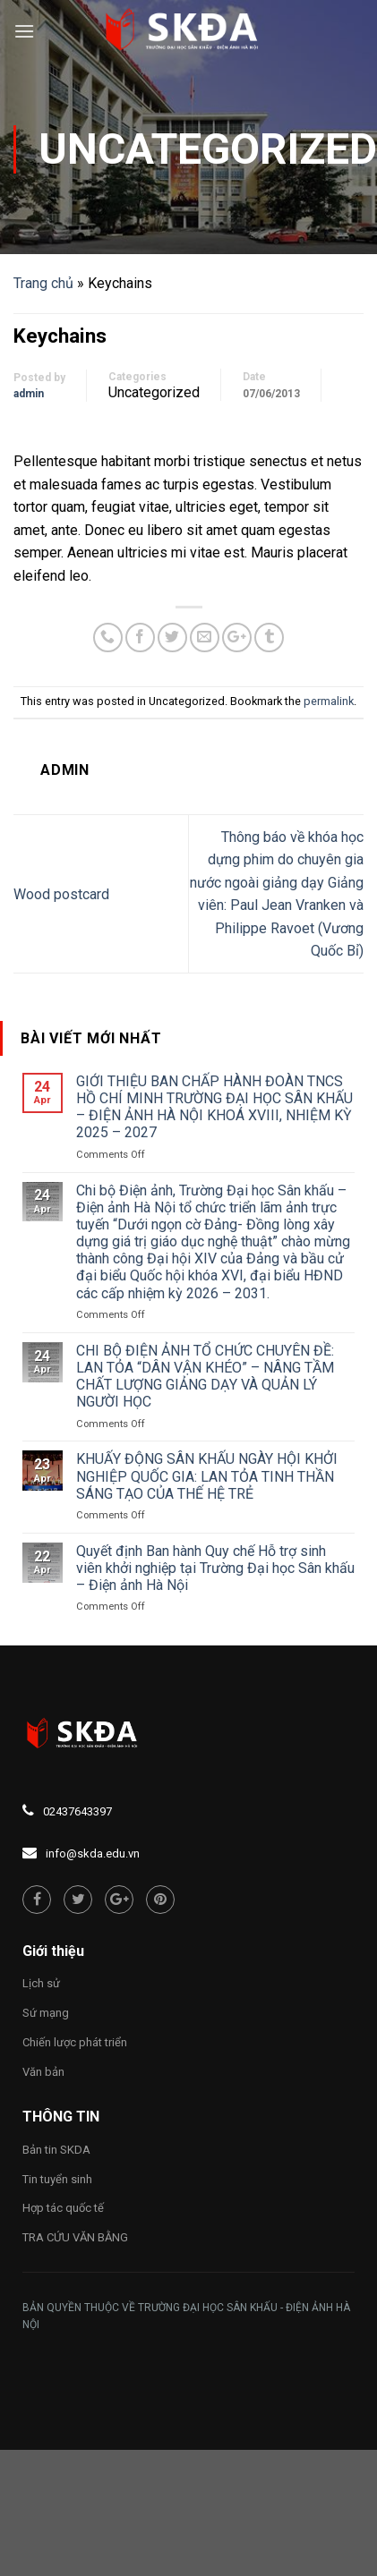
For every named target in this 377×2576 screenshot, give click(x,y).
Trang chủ (43, 283)
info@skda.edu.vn (93, 1853)
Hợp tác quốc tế (63, 2208)
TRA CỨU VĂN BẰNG (75, 2237)
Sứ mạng (45, 2012)
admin (28, 393)
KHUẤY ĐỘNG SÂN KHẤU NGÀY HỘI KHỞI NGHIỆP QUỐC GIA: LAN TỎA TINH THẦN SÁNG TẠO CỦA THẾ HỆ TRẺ (207, 1475)
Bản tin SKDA (56, 2149)
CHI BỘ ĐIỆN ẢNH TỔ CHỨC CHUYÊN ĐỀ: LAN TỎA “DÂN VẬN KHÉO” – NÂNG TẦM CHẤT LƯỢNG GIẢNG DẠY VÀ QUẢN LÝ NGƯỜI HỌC (205, 1376)
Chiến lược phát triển (74, 2042)
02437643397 (77, 1811)
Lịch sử (41, 1983)
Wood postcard (61, 894)
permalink (329, 701)
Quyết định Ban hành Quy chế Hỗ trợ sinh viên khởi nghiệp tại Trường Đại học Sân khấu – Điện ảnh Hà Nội (215, 1568)
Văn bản (43, 2072)
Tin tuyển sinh (57, 2179)
